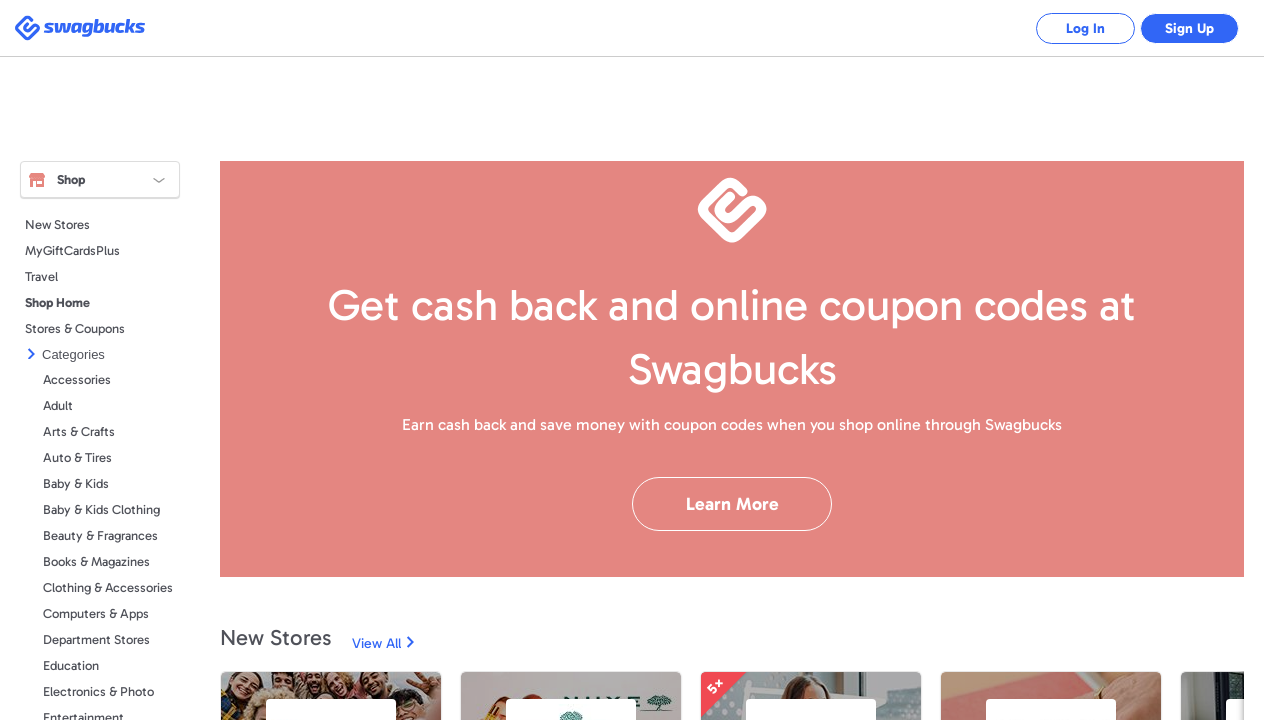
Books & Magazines (96, 561)
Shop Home (57, 302)
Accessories (77, 379)
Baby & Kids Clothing (101, 509)
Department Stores (96, 639)
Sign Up (1189, 28)
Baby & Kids (76, 483)
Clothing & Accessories (108, 587)
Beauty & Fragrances (100, 535)
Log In (1084, 28)
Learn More (732, 504)
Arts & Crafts (79, 431)
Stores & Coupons (75, 328)
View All (376, 643)
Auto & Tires (77, 457)
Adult (58, 405)
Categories (73, 354)
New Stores (57, 224)
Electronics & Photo (98, 691)
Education (71, 665)
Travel (41, 276)
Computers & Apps (96, 613)
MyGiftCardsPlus (72, 250)
